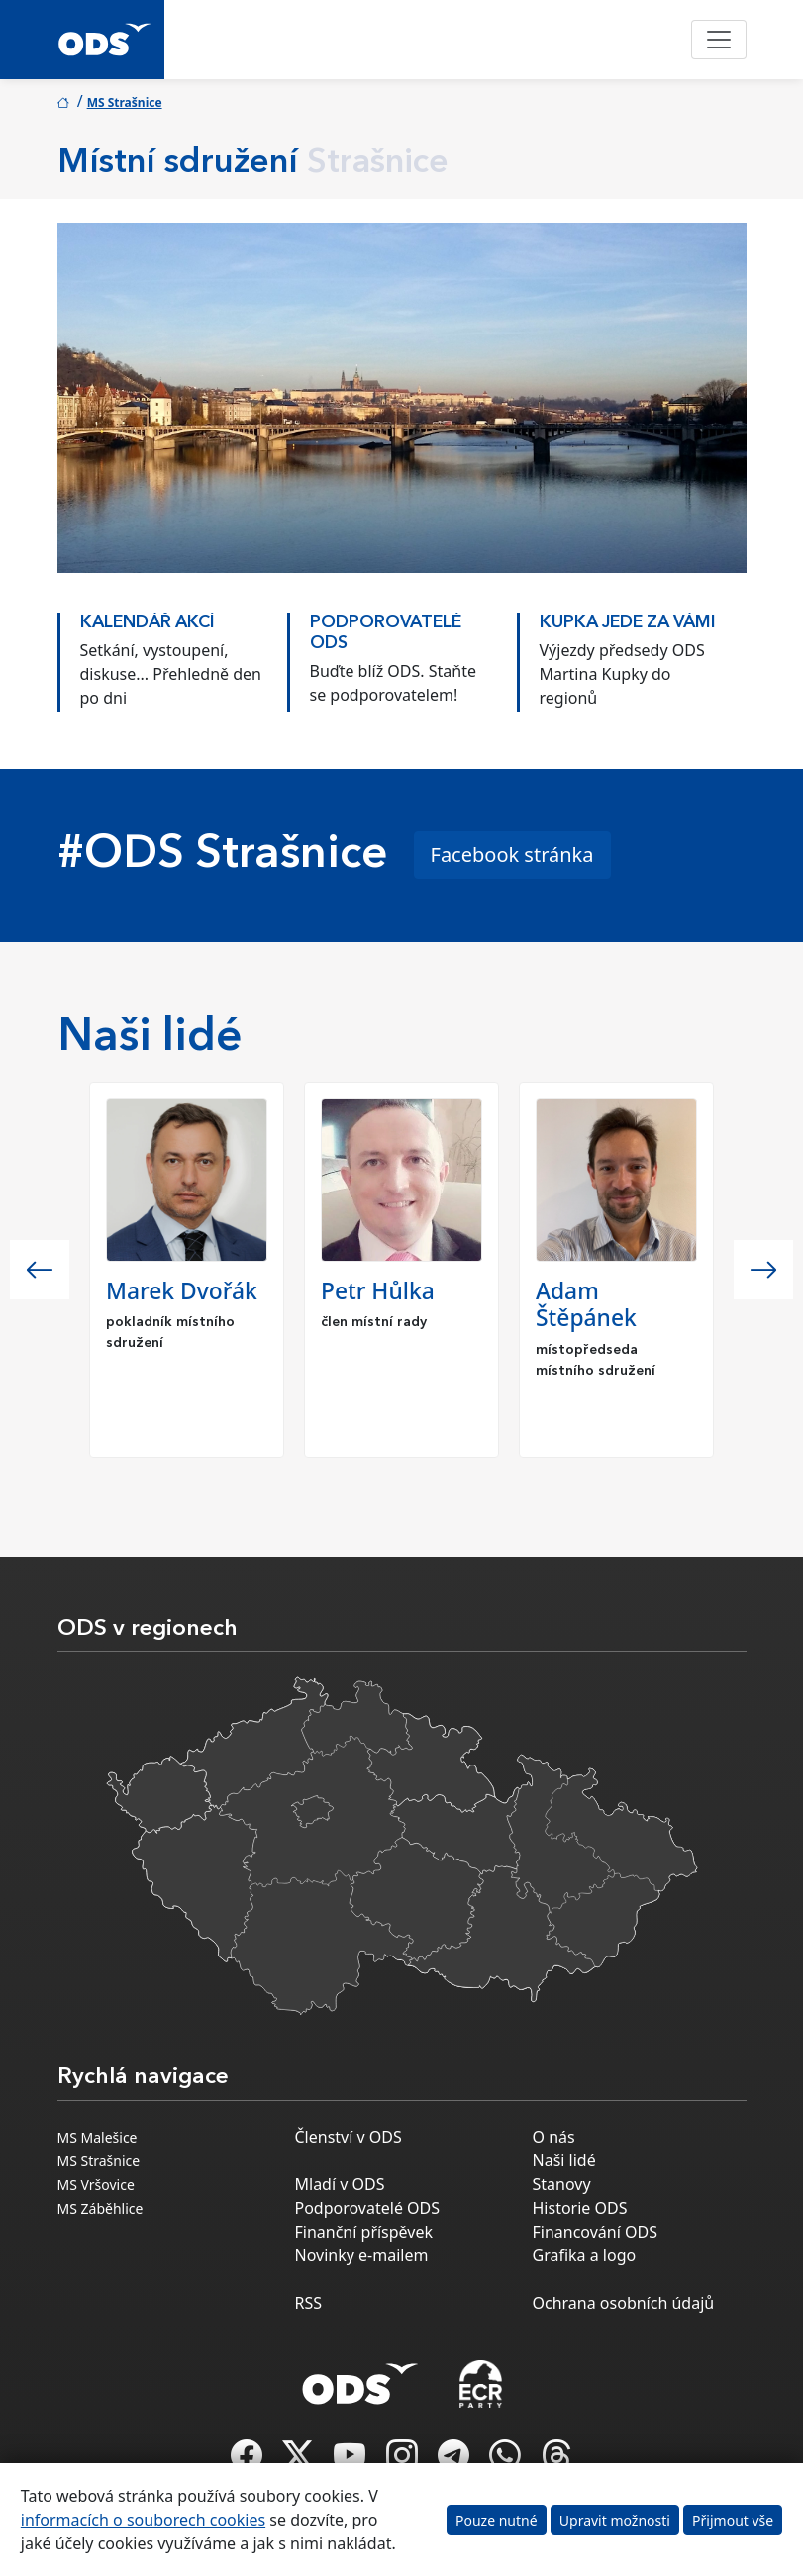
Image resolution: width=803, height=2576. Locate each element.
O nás (554, 2136)
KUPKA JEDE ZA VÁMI (628, 623)
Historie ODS (580, 2208)
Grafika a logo (585, 2255)
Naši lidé (564, 2160)
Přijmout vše (732, 2520)
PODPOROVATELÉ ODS (385, 633)
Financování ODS (595, 2231)
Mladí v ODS (340, 2184)
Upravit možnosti (614, 2520)
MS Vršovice (96, 2184)
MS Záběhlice (100, 2208)
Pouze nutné (496, 2520)
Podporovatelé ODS (368, 2208)
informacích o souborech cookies (143, 2519)
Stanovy (562, 2184)
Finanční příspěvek (364, 2231)
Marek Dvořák (181, 1291)
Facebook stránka (512, 854)
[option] (172, 657)
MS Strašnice (124, 102)
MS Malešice (97, 2137)
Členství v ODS (348, 2136)
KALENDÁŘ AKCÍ (147, 623)
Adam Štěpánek (586, 1304)
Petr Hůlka (378, 1291)
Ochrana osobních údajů (624, 2303)
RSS (309, 2303)
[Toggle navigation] (719, 39)
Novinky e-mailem (362, 2255)
